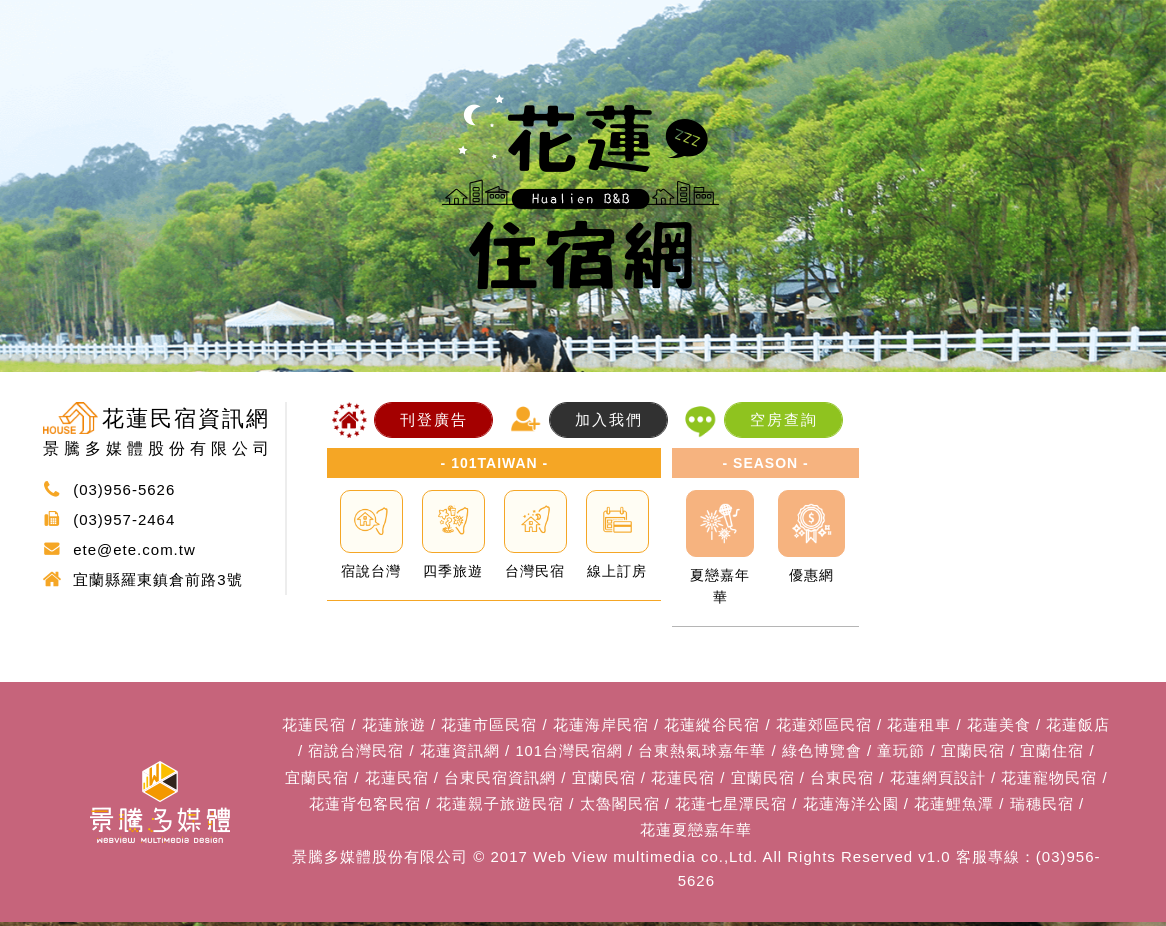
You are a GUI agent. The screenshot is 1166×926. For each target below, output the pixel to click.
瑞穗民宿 (1042, 806)
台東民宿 (842, 779)
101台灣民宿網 (569, 752)
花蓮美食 (999, 725)
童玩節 (902, 752)
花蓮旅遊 (394, 725)
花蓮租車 (919, 725)
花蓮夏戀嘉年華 (696, 833)
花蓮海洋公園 (851, 806)
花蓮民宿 (314, 725)
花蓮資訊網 (460, 752)
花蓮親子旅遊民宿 (500, 806)
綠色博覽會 (822, 752)
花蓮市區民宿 (489, 725)
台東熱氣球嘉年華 (703, 752)
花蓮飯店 (1078, 725)
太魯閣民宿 (620, 806)
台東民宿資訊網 (500, 779)
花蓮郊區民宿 (824, 725)
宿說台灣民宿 (356, 752)
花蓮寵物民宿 (1049, 779)
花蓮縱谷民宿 (712, 725)
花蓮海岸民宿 (601, 725)
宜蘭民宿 (973, 752)
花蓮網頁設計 (938, 779)
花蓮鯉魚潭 (954, 806)
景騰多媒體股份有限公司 (380, 860)
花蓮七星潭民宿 (731, 806)
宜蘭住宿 (1053, 752)
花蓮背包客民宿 (365, 806)
